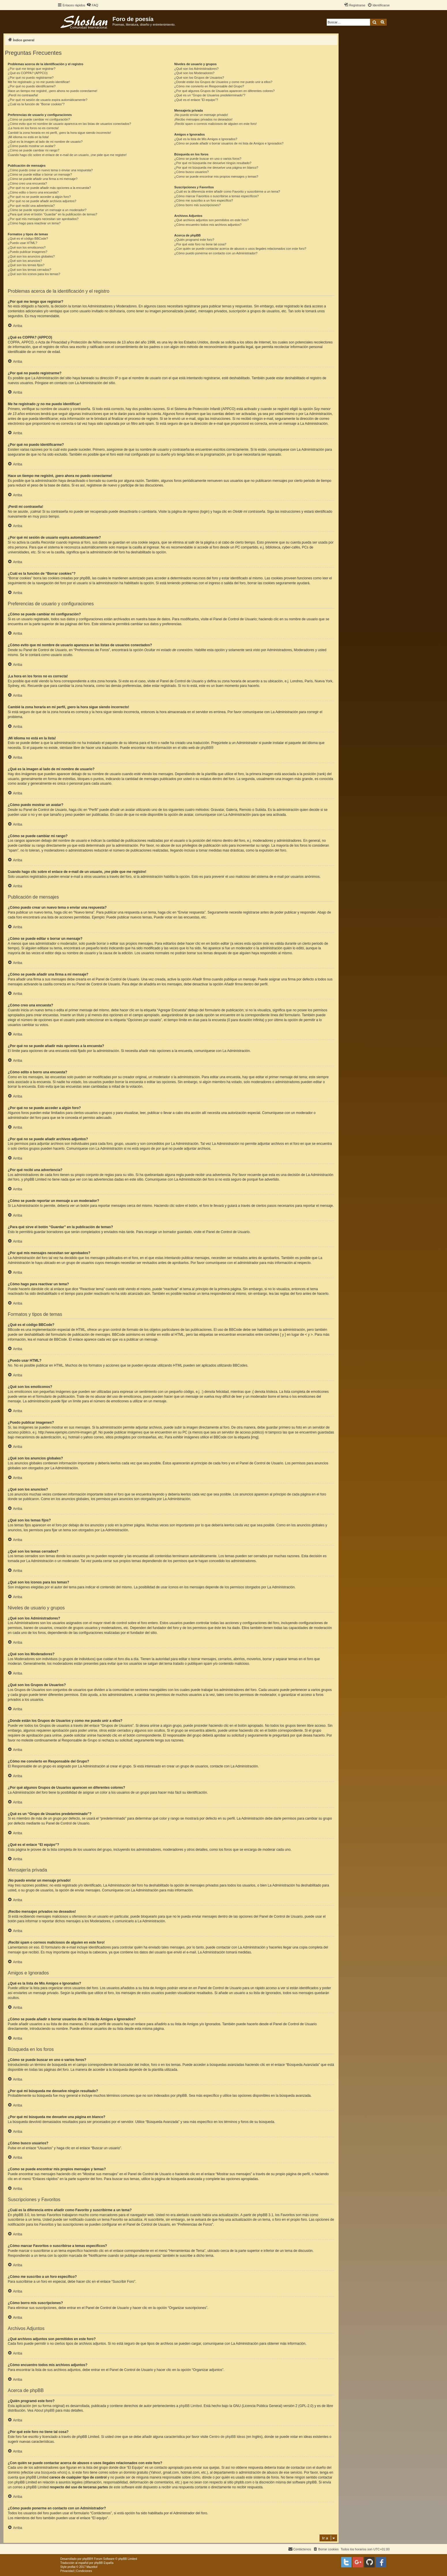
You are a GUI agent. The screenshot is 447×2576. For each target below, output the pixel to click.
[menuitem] (92, 5)
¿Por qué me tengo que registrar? (31, 68)
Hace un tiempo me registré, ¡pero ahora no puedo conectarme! (52, 91)
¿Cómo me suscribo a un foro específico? (203, 200)
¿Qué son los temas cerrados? (29, 269)
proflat (71, 2567)
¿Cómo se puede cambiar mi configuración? (39, 119)
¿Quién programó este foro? (194, 239)
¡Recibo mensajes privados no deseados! (203, 119)
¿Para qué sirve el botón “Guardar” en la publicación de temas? (52, 214)
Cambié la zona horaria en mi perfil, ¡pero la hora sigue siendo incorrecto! (59, 132)
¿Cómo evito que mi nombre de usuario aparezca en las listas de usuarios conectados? (69, 123)
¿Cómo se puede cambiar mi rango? (33, 150)
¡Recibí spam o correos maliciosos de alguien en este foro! (215, 123)
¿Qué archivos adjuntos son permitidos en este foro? (211, 220)
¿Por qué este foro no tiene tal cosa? (200, 244)
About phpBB (44, 2410)
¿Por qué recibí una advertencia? (31, 205)
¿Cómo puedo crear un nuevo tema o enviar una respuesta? (50, 170)
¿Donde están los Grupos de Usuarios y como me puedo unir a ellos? (223, 82)
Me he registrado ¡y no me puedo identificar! (39, 82)
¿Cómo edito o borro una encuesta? (33, 192)
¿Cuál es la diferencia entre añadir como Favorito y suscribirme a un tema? (227, 191)
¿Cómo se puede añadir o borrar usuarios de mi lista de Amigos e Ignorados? (228, 143)
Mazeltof (92, 2567)
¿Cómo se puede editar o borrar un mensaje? (40, 174)
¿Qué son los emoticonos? (27, 247)
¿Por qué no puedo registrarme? (31, 77)
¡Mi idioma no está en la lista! (28, 137)
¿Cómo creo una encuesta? (27, 183)
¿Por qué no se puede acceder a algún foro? (39, 196)
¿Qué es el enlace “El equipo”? (196, 100)
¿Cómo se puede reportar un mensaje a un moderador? (47, 210)
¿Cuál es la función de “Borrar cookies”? (36, 104)
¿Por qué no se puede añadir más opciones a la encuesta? (49, 187)
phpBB (205, 748)
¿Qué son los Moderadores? (194, 73)
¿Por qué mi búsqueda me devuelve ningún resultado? (212, 163)
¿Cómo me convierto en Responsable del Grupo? (209, 86)
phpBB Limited (190, 2406)
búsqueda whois (53, 2472)
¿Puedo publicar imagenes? (27, 251)
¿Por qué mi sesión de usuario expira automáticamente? (47, 100)
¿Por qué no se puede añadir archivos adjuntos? (42, 201)
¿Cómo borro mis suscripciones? (197, 205)
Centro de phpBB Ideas (227, 2437)
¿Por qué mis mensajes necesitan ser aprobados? (43, 219)
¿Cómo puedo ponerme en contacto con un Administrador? (216, 253)
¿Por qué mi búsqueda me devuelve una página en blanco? (216, 167)
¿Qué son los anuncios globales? (31, 256)
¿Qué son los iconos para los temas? (34, 274)
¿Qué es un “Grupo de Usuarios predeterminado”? (209, 95)
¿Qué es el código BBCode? (28, 238)
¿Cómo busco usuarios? (191, 172)
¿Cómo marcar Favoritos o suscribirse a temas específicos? (216, 196)
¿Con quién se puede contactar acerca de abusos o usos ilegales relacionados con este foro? (240, 248)
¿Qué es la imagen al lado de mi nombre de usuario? (45, 141)
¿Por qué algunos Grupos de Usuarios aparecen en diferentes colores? (224, 91)
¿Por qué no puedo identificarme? (32, 86)
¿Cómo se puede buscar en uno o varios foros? (207, 158)
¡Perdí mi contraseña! (23, 95)
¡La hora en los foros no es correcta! (33, 128)
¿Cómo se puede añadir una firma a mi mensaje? (43, 179)
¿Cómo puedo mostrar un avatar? (31, 146)
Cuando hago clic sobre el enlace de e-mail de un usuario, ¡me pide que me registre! (67, 155)
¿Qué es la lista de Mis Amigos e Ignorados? (205, 139)
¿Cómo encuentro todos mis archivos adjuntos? (207, 224)
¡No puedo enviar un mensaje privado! (201, 115)
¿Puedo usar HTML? (22, 243)
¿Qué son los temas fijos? (26, 265)
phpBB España (103, 2562)
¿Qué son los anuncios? (25, 260)
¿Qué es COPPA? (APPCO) (28, 73)
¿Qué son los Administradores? (196, 68)
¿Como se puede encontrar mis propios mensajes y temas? (216, 176)
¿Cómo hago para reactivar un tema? (34, 223)
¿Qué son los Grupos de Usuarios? (199, 77)
